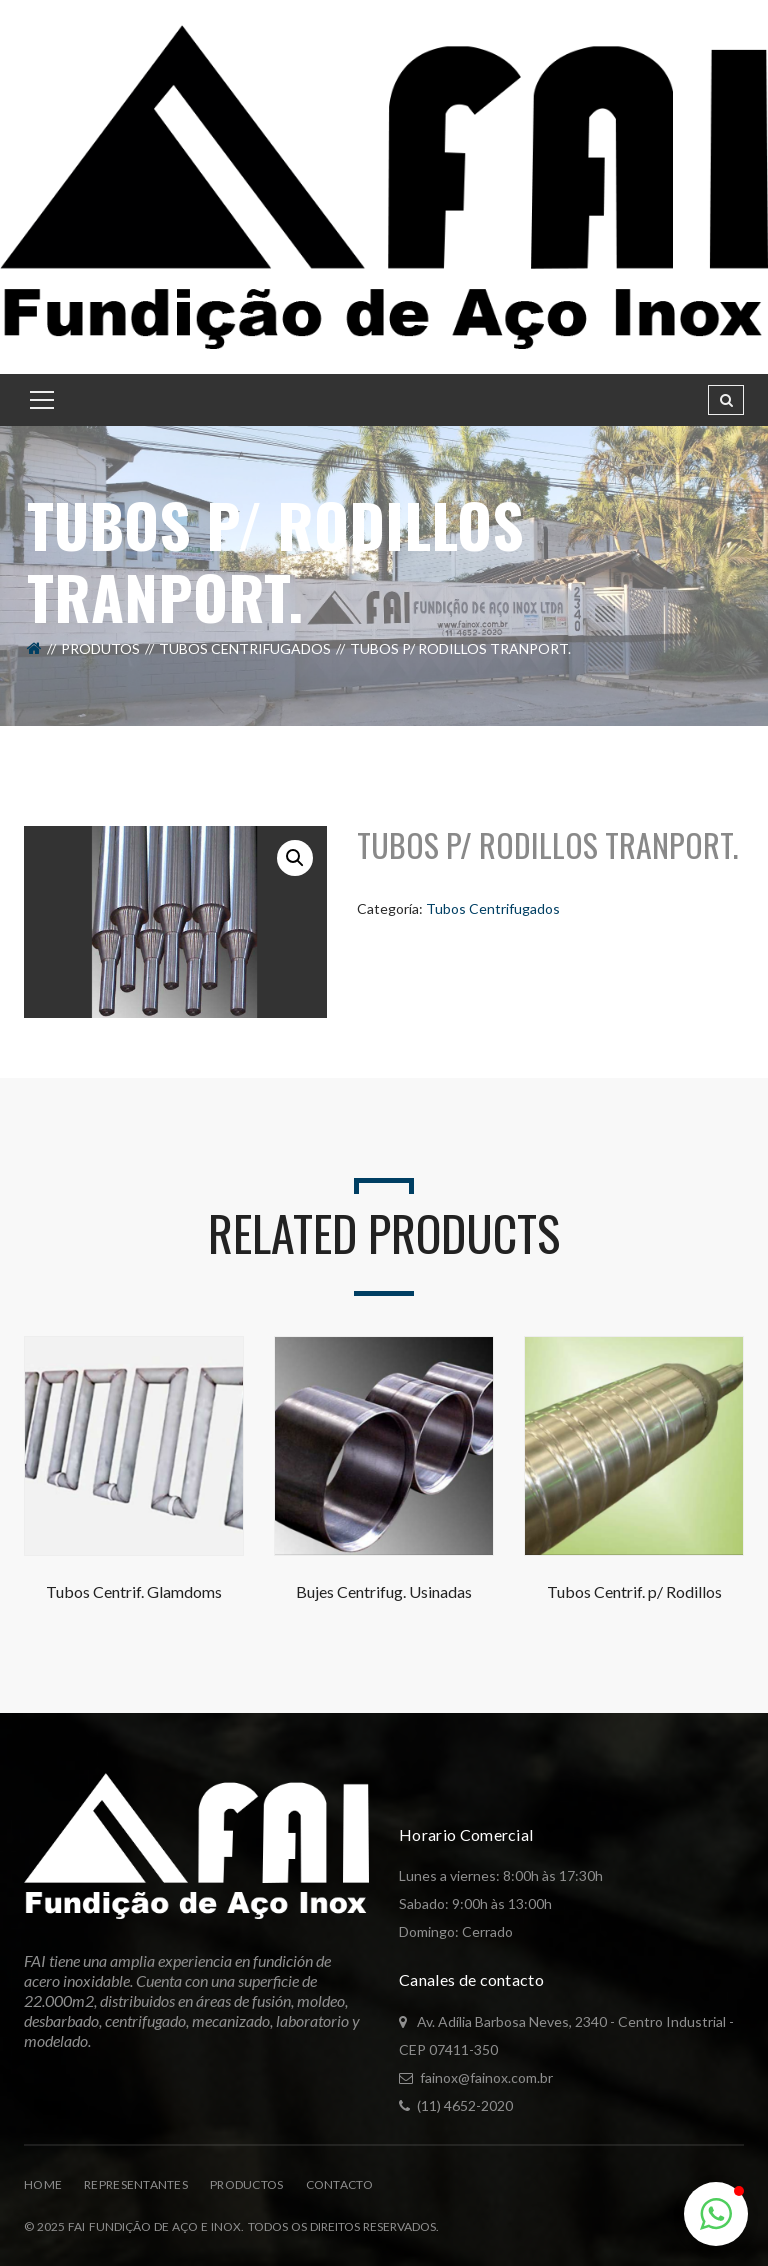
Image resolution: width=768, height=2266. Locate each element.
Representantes (136, 2184)
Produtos (100, 648)
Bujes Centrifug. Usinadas (384, 1591)
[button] (295, 858)
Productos (247, 2184)
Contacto (339, 2184)
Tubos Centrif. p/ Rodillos (634, 1591)
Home (43, 2184)
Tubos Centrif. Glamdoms (134, 1591)
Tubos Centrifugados (245, 648)
